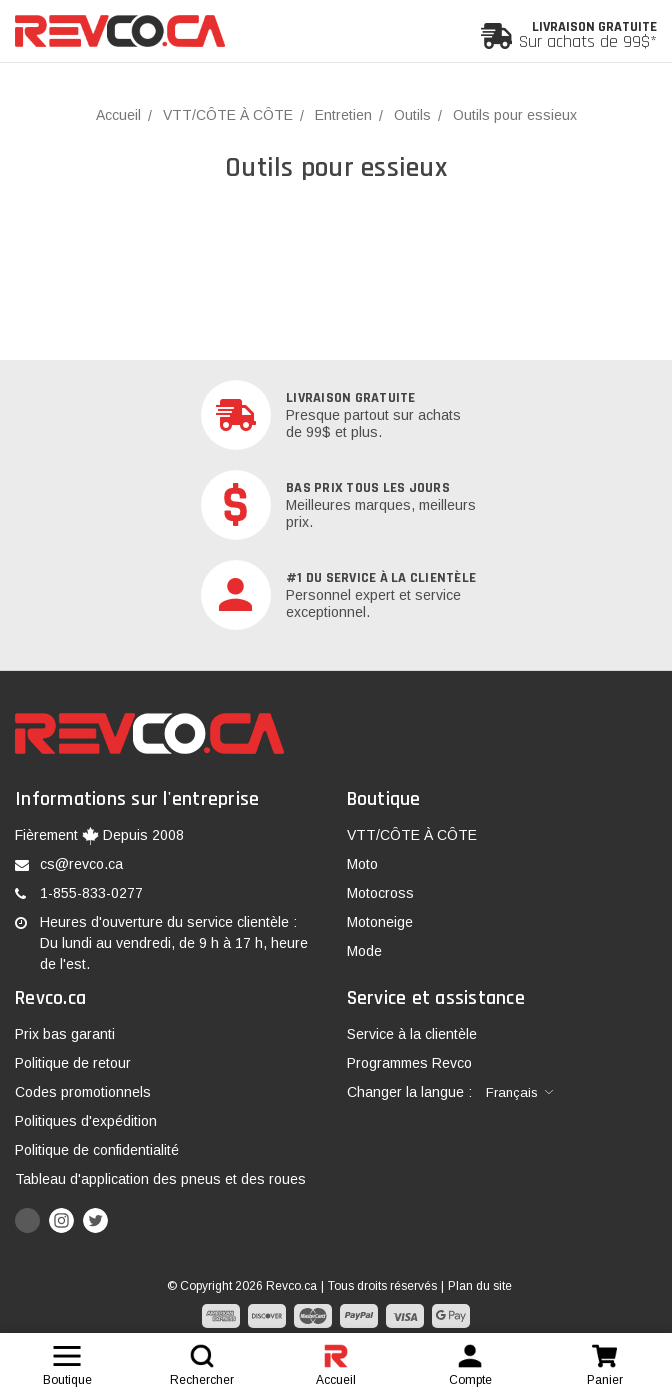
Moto (362, 864)
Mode (364, 951)
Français (512, 1092)
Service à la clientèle (412, 1034)
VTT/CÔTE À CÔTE (412, 835)
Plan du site (480, 1286)
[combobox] (519, 1093)
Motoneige (380, 922)
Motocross (380, 893)
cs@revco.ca (81, 864)
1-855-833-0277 (91, 893)
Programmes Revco (409, 1063)
